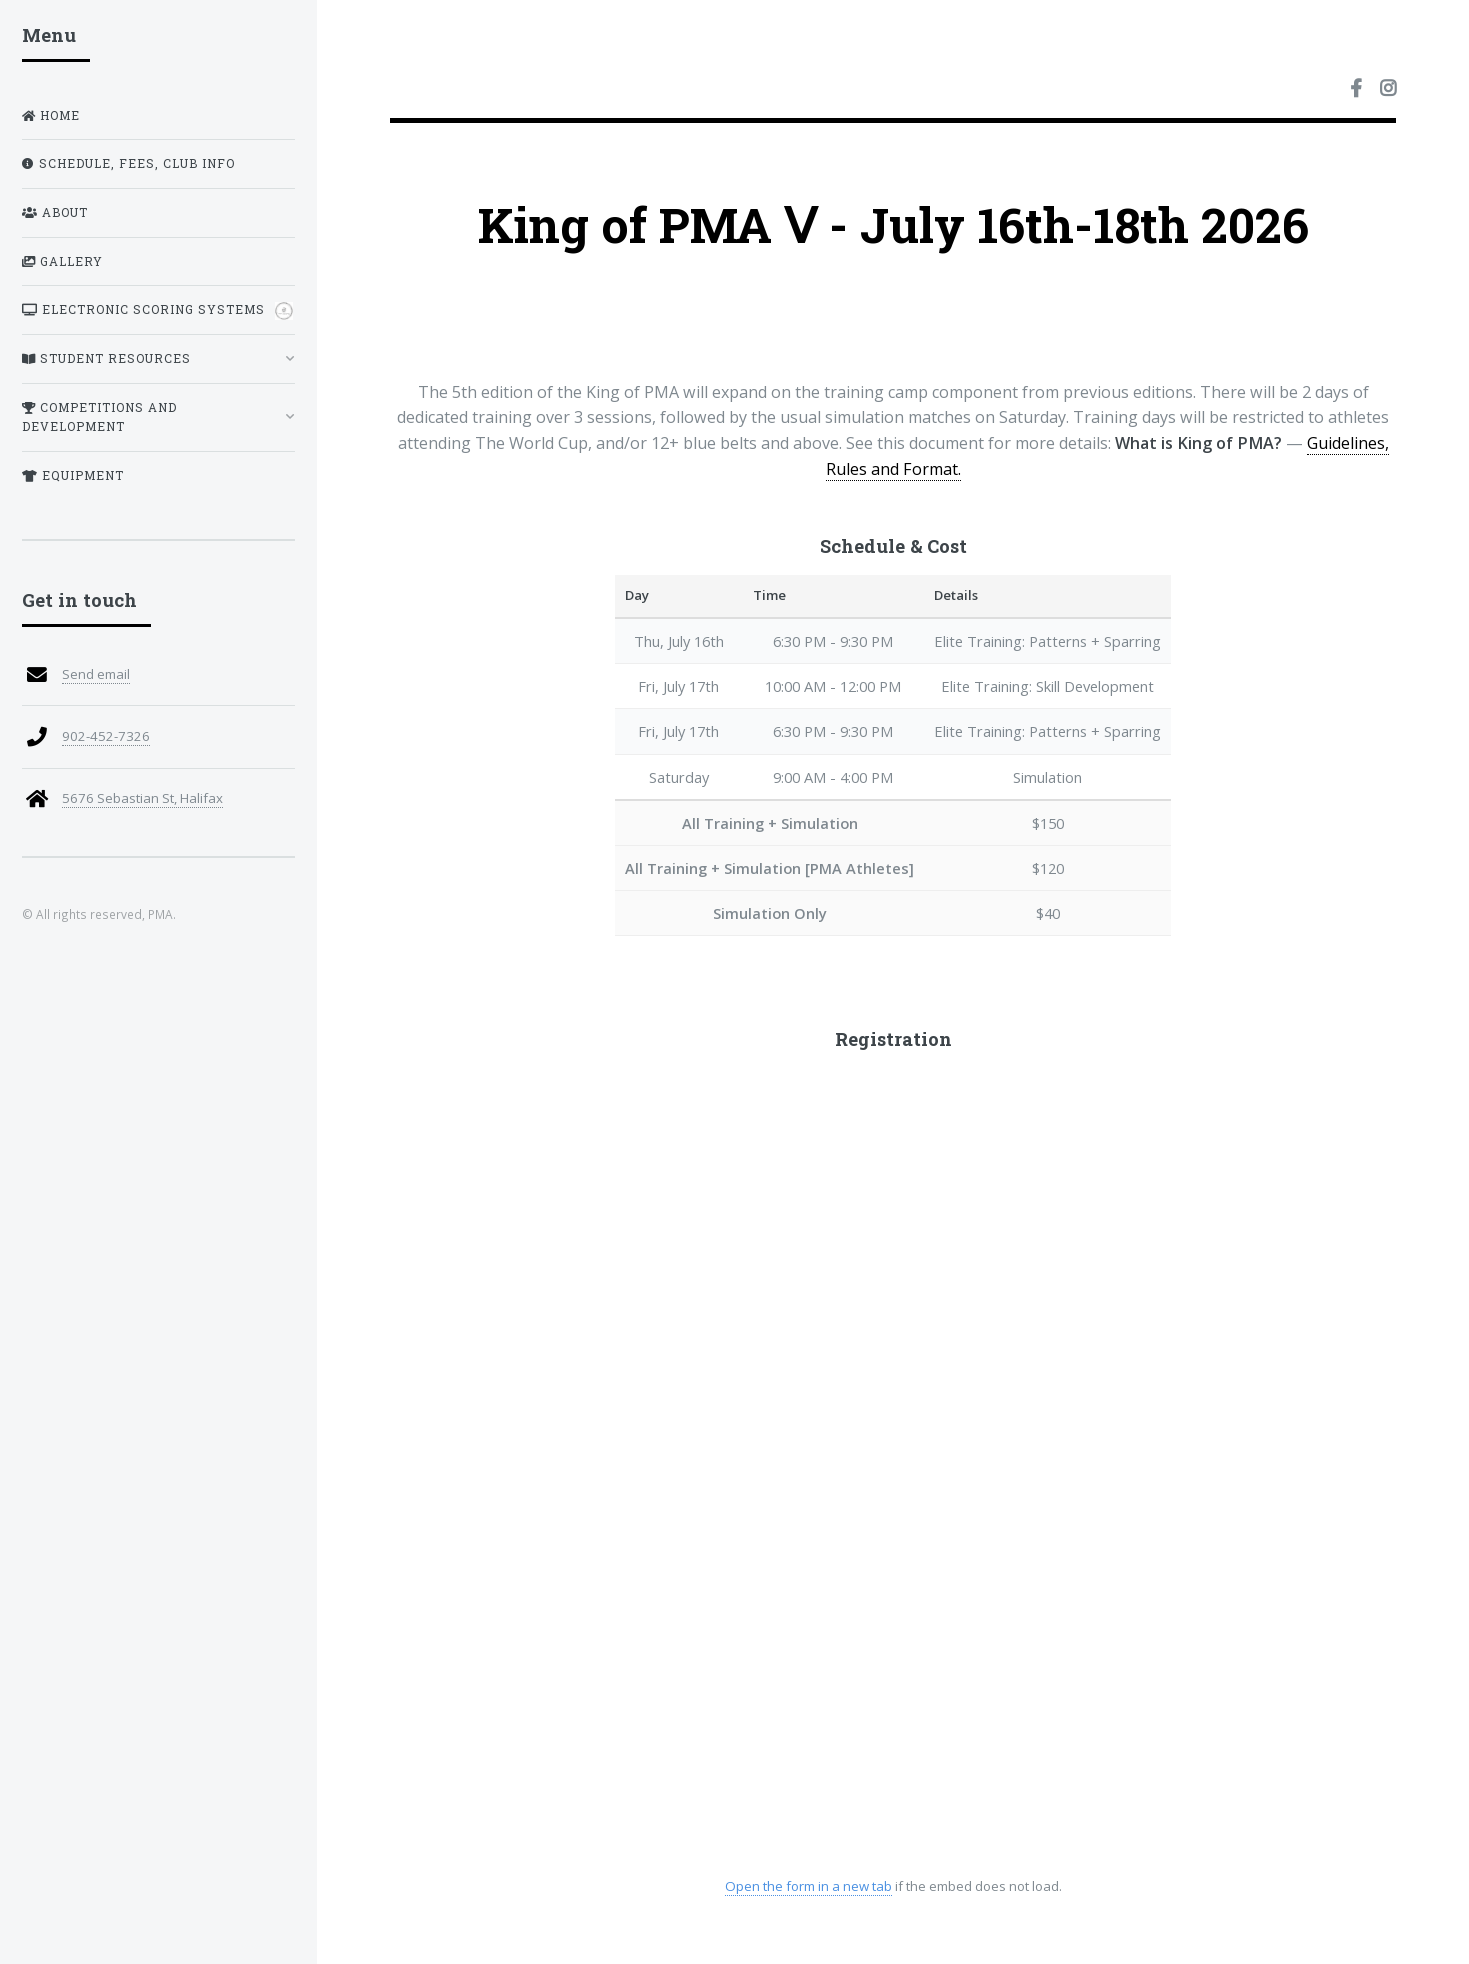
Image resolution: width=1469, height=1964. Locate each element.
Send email (96, 674)
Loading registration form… (893, 1468)
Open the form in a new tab (807, 1886)
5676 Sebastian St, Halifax (142, 798)
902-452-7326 (106, 736)
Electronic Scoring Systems (157, 311)
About (55, 212)
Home (51, 115)
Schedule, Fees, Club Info (128, 163)
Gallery (62, 261)
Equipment (73, 475)
